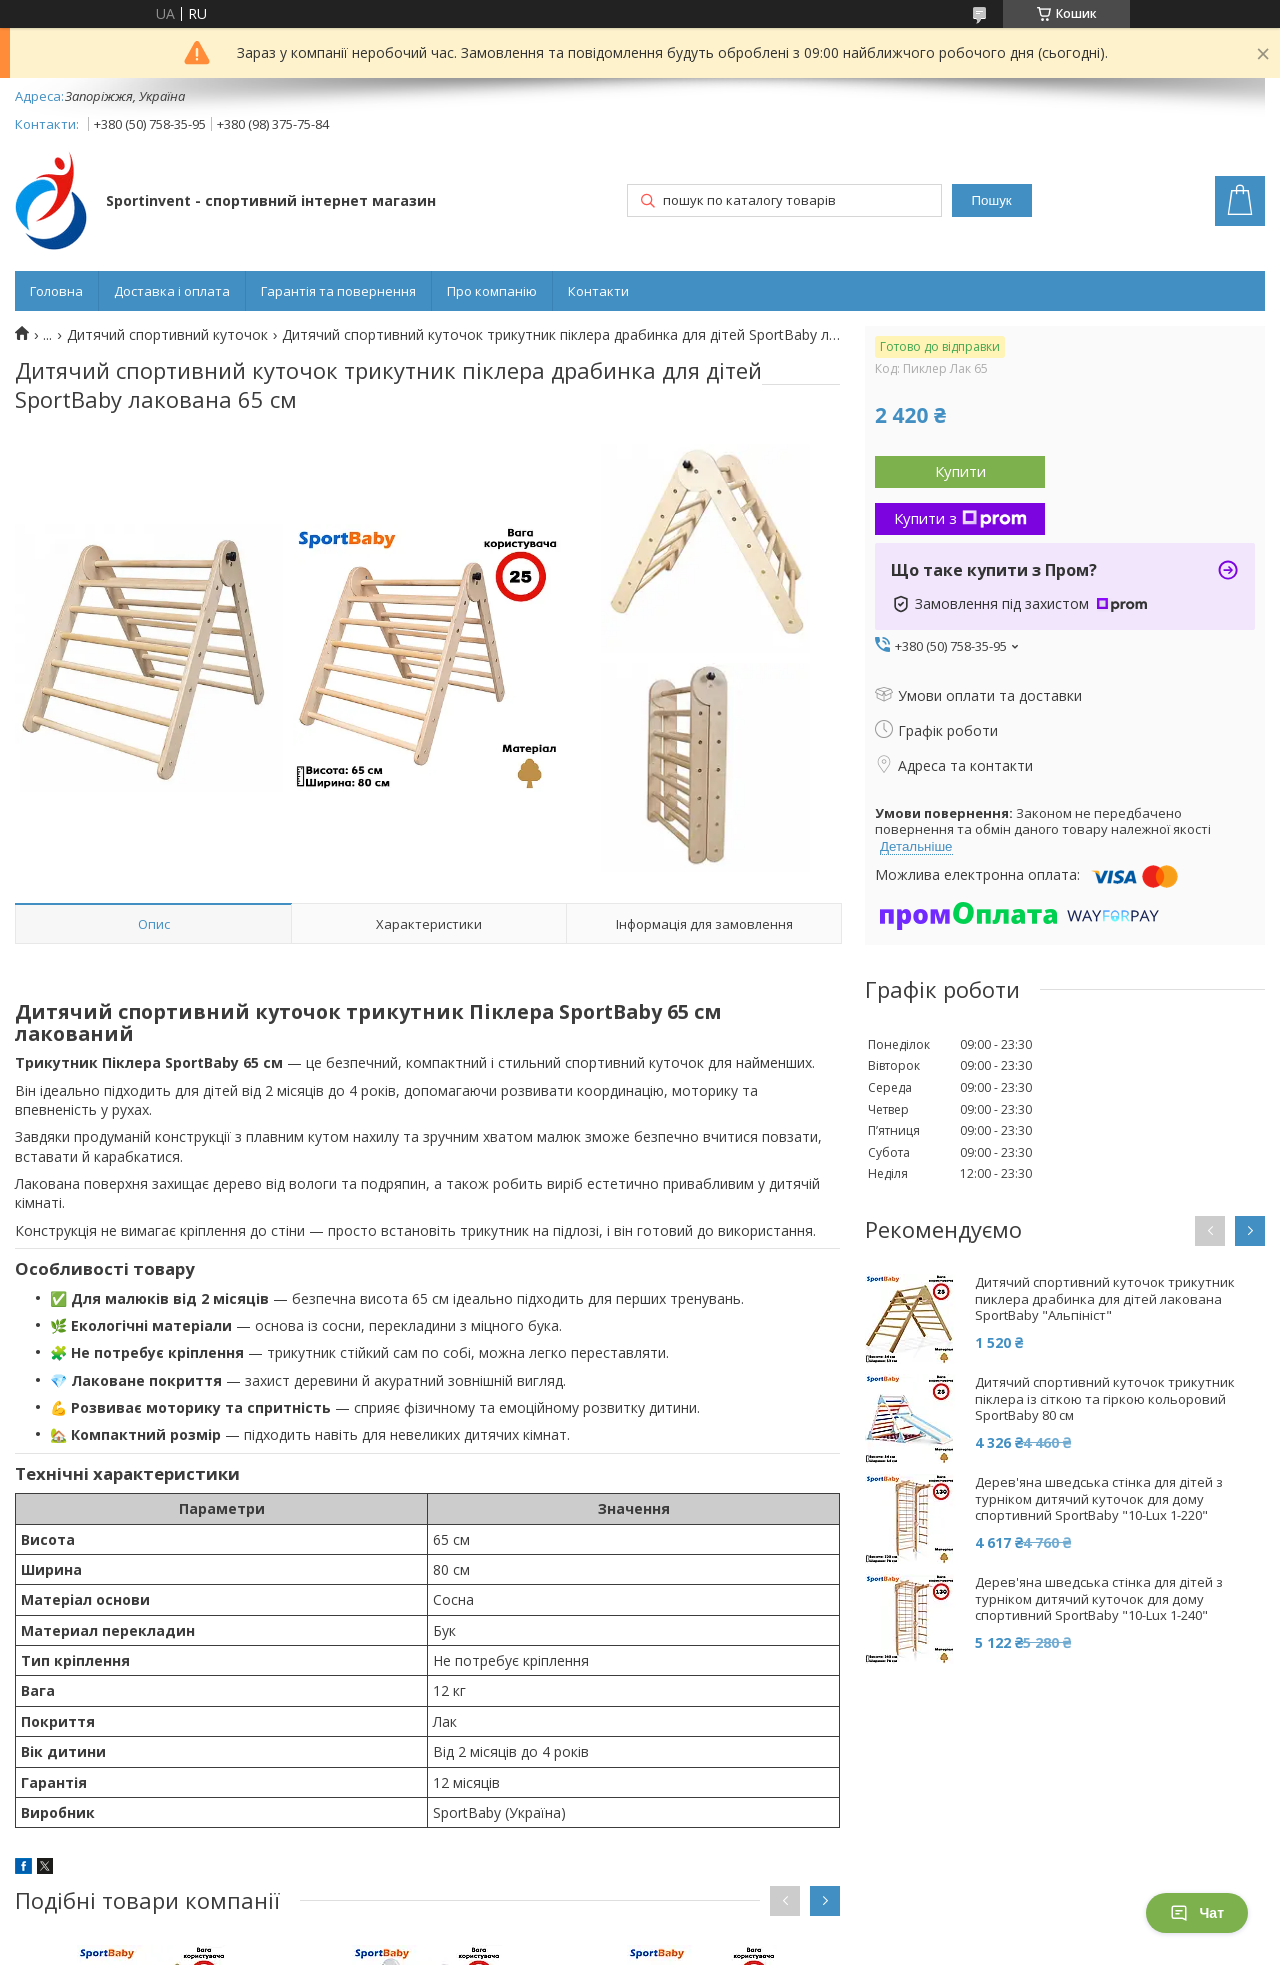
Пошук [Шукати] (992, 200)
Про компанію (492, 291)
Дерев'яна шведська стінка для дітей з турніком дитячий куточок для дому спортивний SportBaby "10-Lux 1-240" (1099, 1599)
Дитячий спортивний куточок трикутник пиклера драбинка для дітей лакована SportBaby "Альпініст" (1105, 1299)
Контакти (598, 291)
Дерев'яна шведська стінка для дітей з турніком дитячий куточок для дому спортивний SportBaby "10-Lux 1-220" (1099, 1499)
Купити (960, 471)
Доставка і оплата (172, 291)
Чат (1197, 1913)
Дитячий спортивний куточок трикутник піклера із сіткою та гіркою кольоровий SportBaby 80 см (1105, 1399)
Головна (56, 291)
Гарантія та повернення (338, 291)
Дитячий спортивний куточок (167, 335)
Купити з (960, 518)
